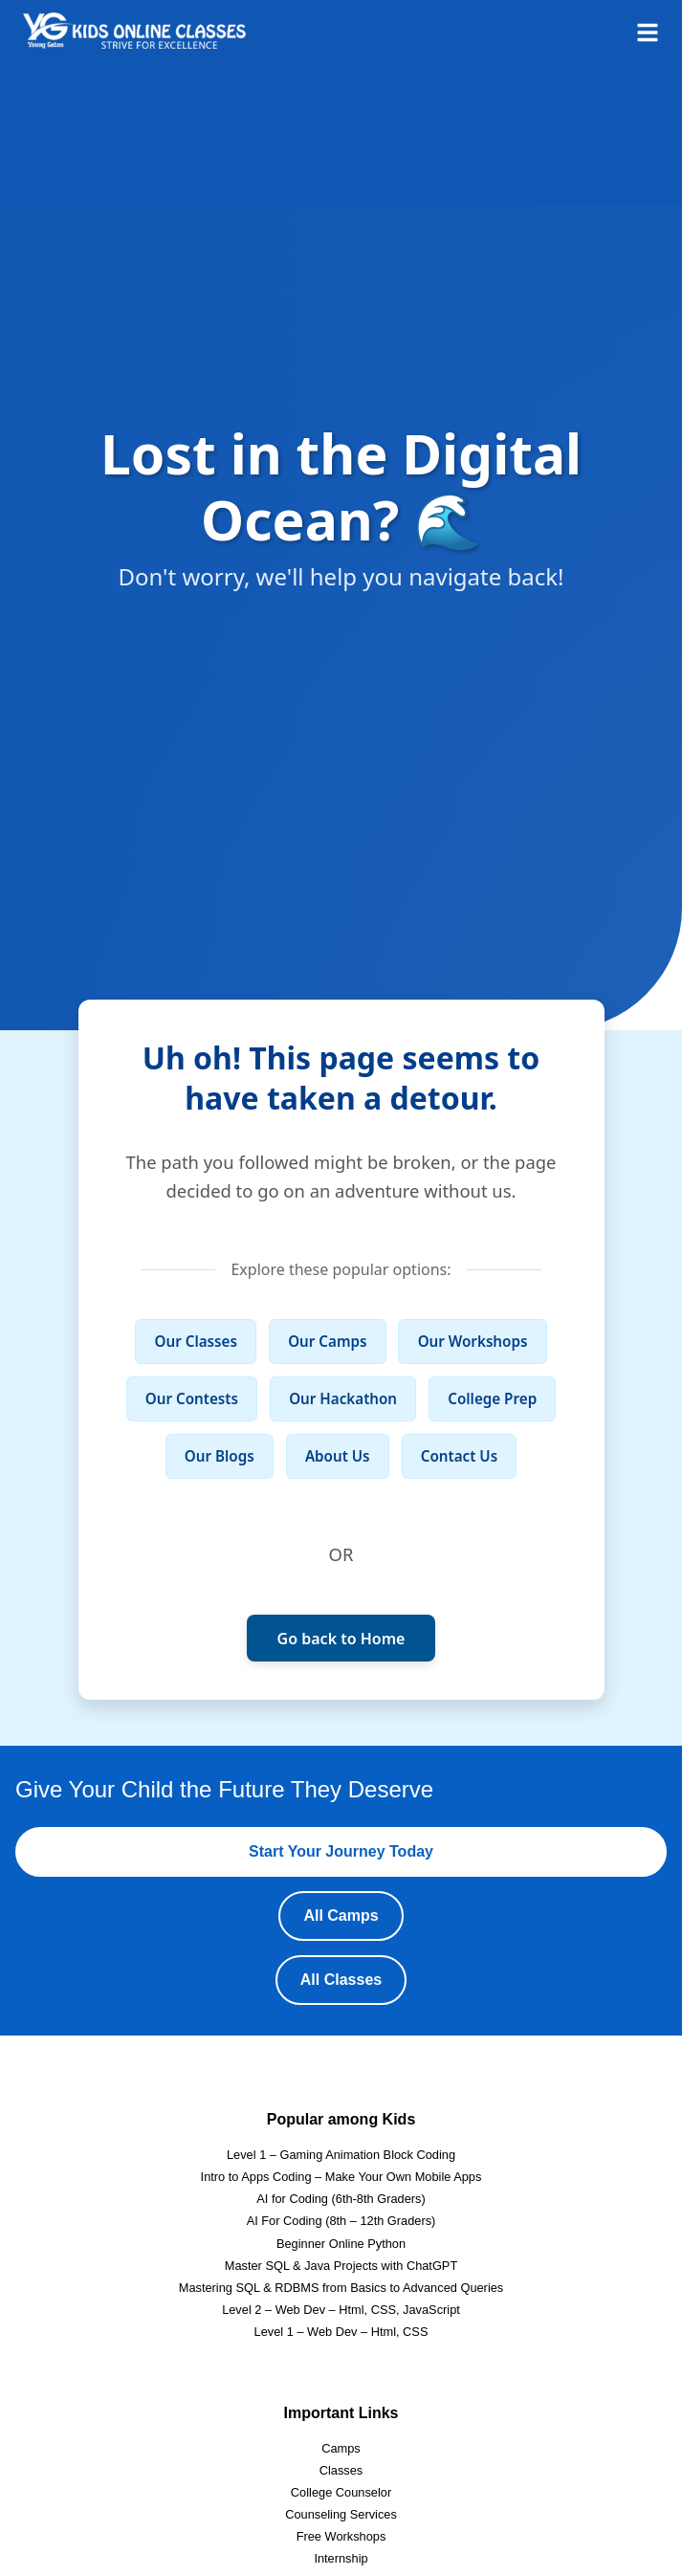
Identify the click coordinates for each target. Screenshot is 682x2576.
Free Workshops (341, 2536)
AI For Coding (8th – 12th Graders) (341, 2220)
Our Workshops (473, 1341)
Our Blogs (219, 1455)
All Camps (340, 1915)
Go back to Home (341, 1638)
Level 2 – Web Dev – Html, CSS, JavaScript (341, 2309)
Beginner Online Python (341, 2243)
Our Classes (196, 1341)
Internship (340, 2558)
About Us (337, 1455)
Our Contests (191, 1398)
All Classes (341, 1979)
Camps (341, 2448)
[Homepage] (134, 30)
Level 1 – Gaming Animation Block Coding (341, 2154)
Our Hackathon (343, 1398)
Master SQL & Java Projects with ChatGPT (341, 2265)
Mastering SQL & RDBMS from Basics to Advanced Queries (341, 2287)
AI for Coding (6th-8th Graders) (340, 2198)
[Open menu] (647, 30)
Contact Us (459, 1455)
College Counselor (341, 2492)
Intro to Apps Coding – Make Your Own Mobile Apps (341, 2176)
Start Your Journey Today (341, 1851)
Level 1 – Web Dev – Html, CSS (341, 2331)
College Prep (492, 1398)
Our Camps (327, 1341)
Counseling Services (341, 2514)
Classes (341, 2470)
